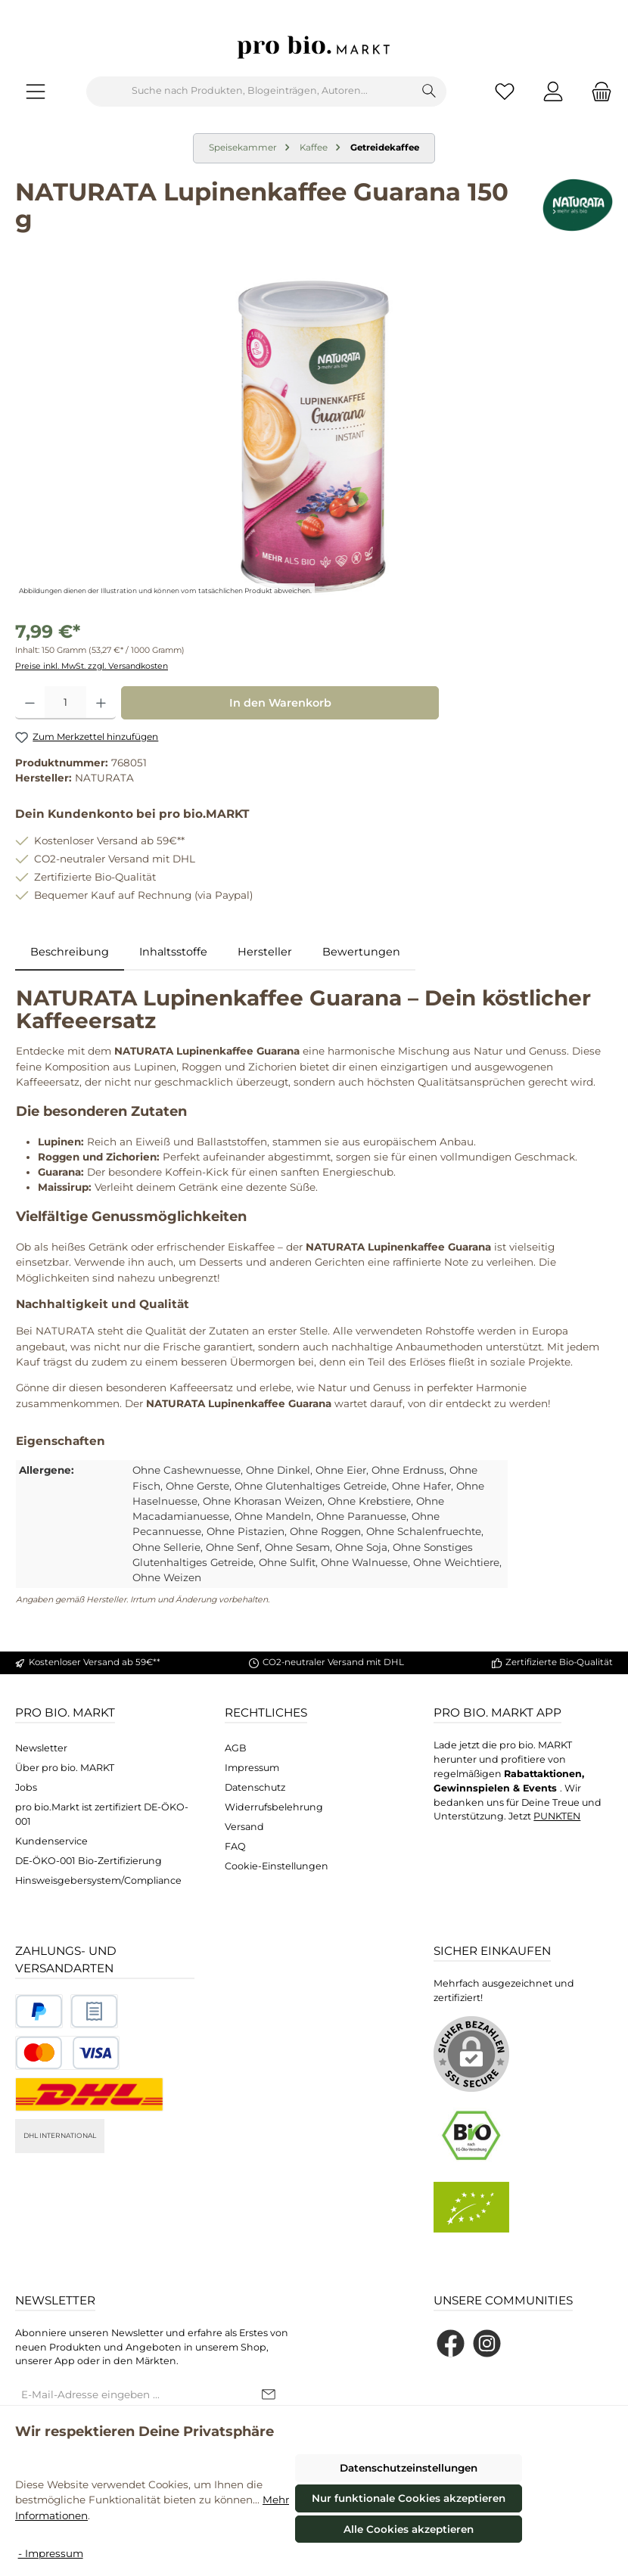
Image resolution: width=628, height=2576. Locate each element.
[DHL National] (89, 2094)
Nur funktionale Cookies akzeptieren (408, 2498)
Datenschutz (255, 1787)
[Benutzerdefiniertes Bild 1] (39, 2011)
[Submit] (268, 2395)
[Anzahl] (65, 702)
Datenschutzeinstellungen (408, 2468)
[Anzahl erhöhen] (101, 702)
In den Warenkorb (280, 703)
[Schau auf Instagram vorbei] (487, 2343)
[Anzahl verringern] (30, 702)
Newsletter (41, 1748)
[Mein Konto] (553, 91)
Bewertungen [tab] (361, 952)
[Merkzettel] (504, 91)
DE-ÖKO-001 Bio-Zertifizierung (88, 1860)
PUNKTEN (556, 1816)
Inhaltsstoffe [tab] (173, 952)
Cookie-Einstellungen (276, 1866)
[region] (314, 436)
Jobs (26, 1787)
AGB (236, 1748)
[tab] (69, 952)
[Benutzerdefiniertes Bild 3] (67, 2053)
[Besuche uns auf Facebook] (451, 2343)
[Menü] (35, 91)
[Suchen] (429, 91)
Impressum (252, 1767)
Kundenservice (51, 1841)
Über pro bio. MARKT (64, 1767)
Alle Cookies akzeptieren (409, 2529)
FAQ (235, 1846)
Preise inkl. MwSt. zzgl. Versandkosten (91, 666)
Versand (244, 1826)
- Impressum (50, 2553)
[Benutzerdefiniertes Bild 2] (94, 2011)
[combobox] (249, 91)
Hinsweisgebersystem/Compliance (98, 1880)
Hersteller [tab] (265, 952)
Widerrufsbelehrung (274, 1807)
